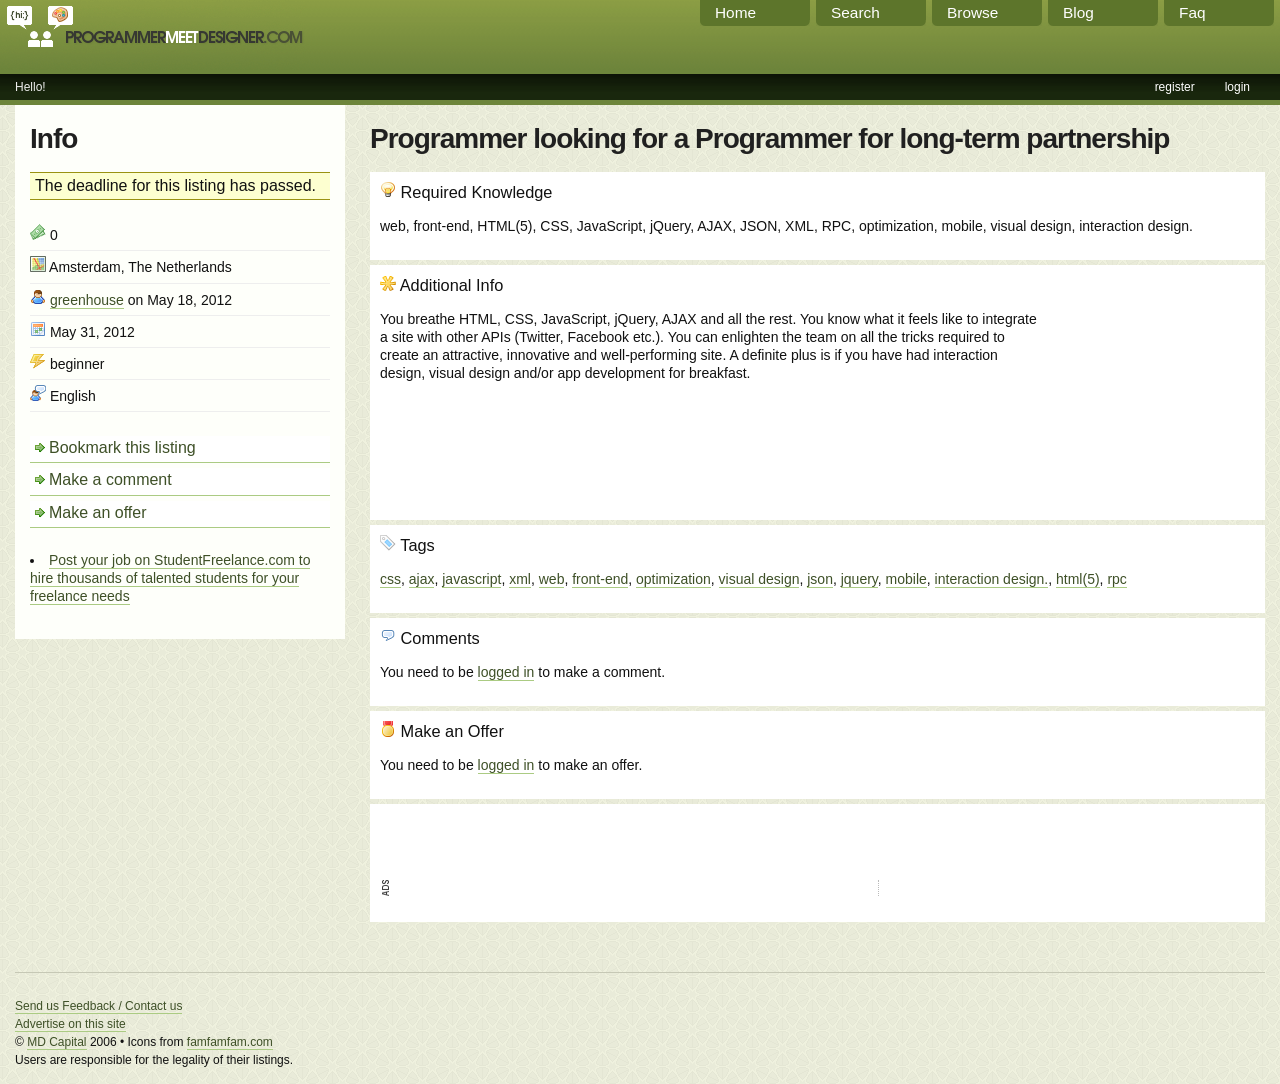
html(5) (1078, 579)
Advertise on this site (70, 1024)
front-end (600, 579)
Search (855, 12)
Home (735, 12)
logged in (506, 672)
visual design (759, 579)
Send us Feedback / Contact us (98, 1006)
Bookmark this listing (122, 447)
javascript (471, 579)
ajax (422, 579)
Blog (1078, 12)
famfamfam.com (230, 1042)
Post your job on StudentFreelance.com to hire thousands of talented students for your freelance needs (170, 578)
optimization (673, 579)
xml (520, 579)
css (390, 579)
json (820, 579)
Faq (1192, 12)
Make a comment (110, 479)
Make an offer (98, 512)
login (1237, 87)
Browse (972, 12)
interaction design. (992, 579)
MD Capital (56, 1042)
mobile (906, 579)
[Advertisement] (1147, 383)
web (552, 579)
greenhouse (87, 300)
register (1175, 87)
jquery (859, 579)
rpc (1116, 579)
